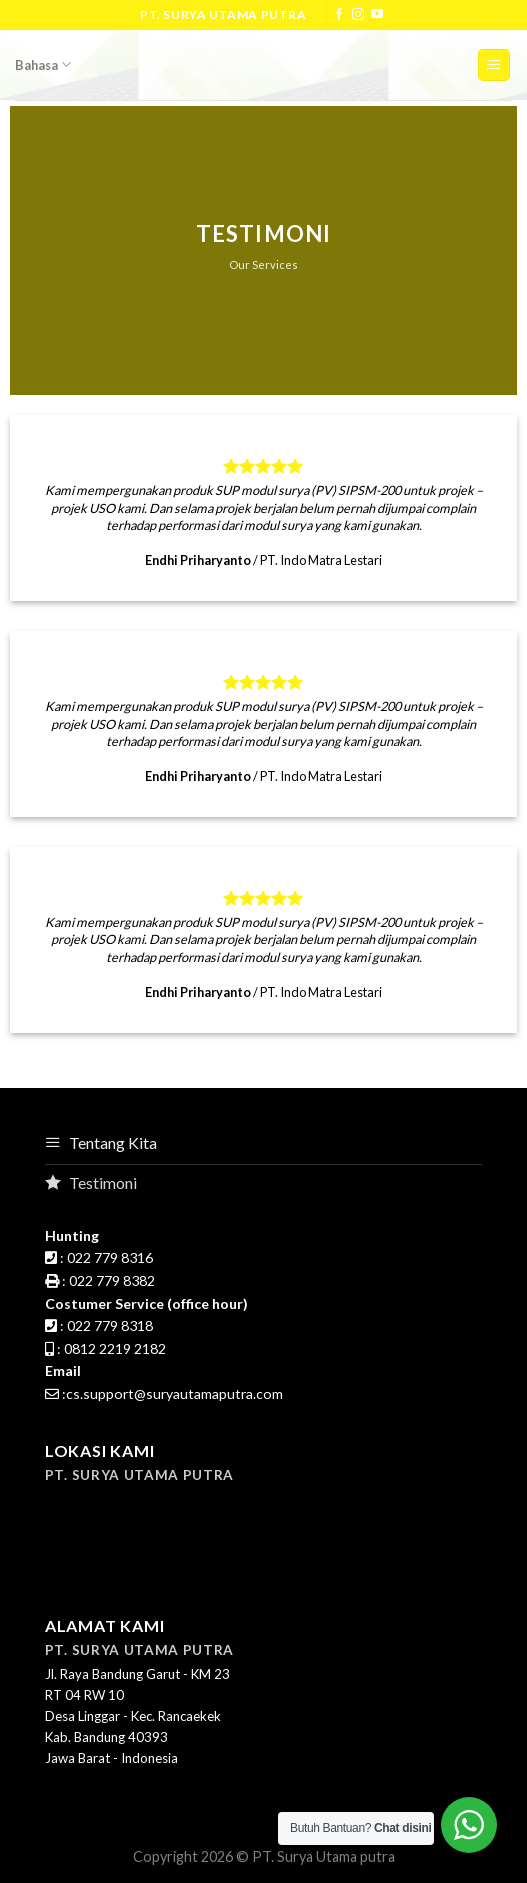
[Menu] (494, 65)
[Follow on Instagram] (358, 15)
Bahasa (43, 64)
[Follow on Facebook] (339, 15)
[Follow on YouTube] (377, 15)
